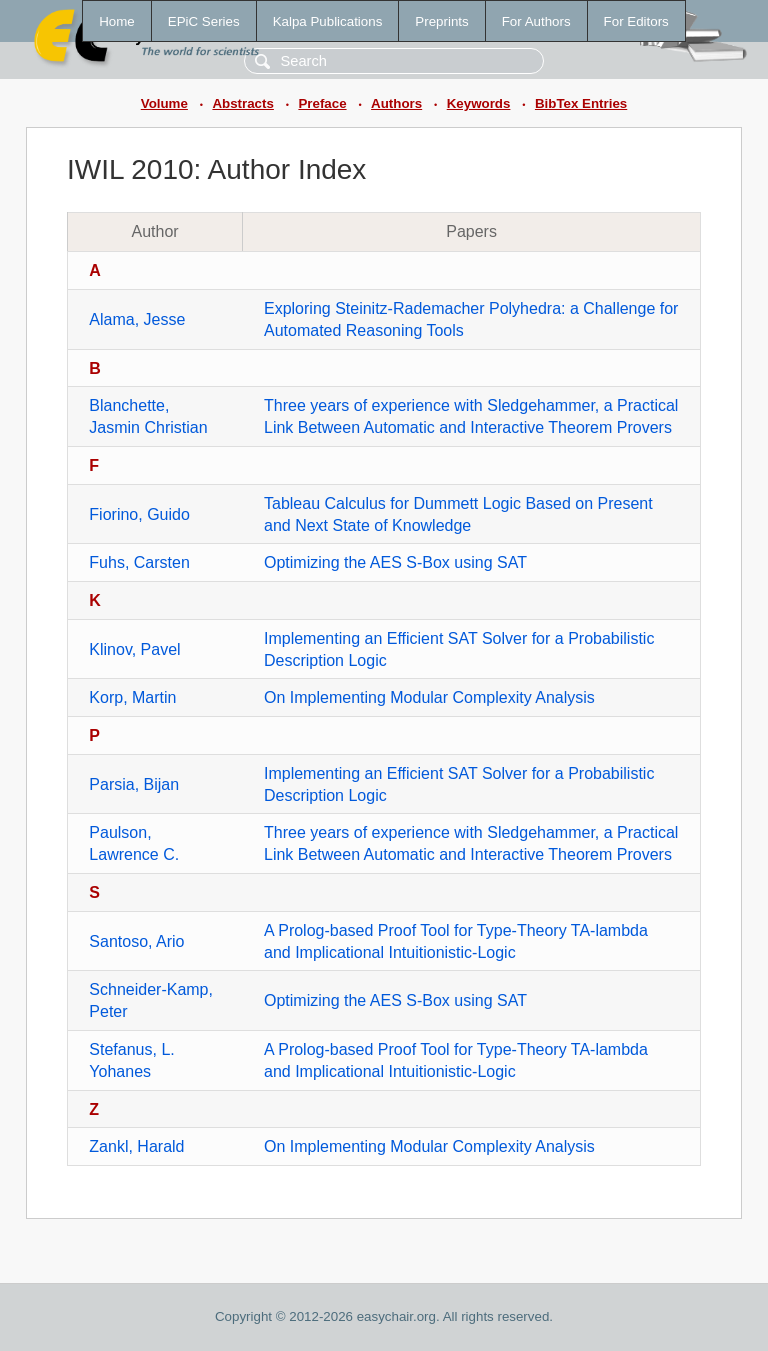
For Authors (536, 21)
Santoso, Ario (136, 941)
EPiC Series (204, 21)
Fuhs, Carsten (139, 562)
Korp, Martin (132, 697)
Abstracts (242, 103)
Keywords (479, 103)
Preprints (441, 21)
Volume (164, 103)
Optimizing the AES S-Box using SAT (395, 562)
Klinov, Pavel (134, 649)
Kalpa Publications (328, 21)
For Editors (636, 21)
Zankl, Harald (136, 1146)
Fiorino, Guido (139, 514)
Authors (396, 103)
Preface (322, 103)
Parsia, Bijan (134, 784)
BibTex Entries (581, 103)
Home (117, 21)
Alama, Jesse (137, 319)
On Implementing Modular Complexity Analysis (429, 697)
